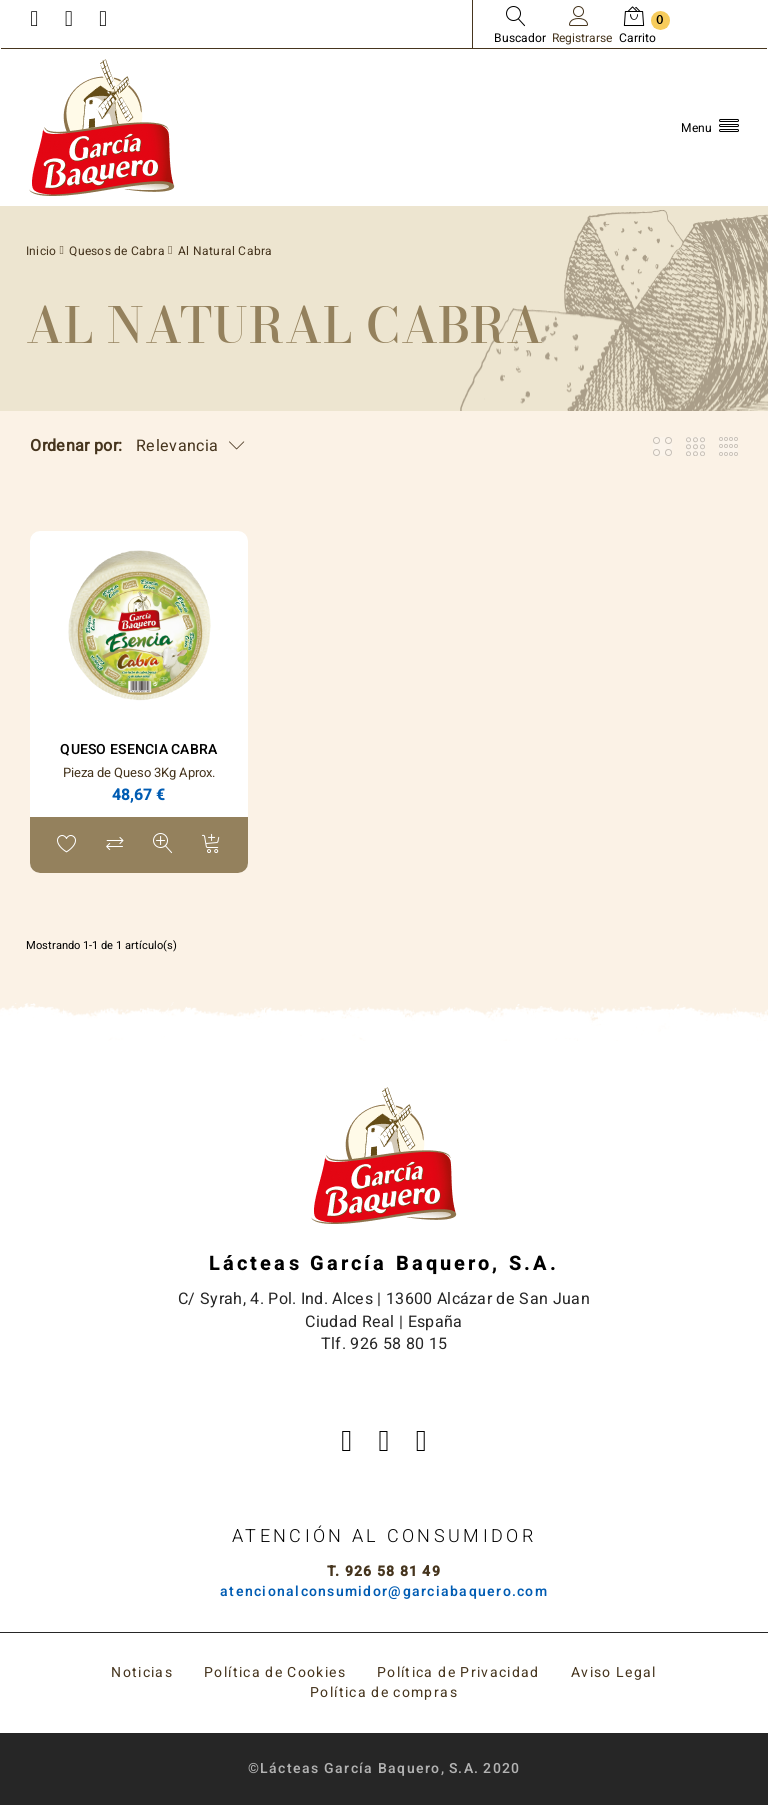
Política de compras (384, 1692)
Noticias (142, 1672)
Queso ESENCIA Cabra (138, 749)
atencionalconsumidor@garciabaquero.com (384, 1591)
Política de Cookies (275, 1672)
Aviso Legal (614, 1672)
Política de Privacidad (458, 1672)
